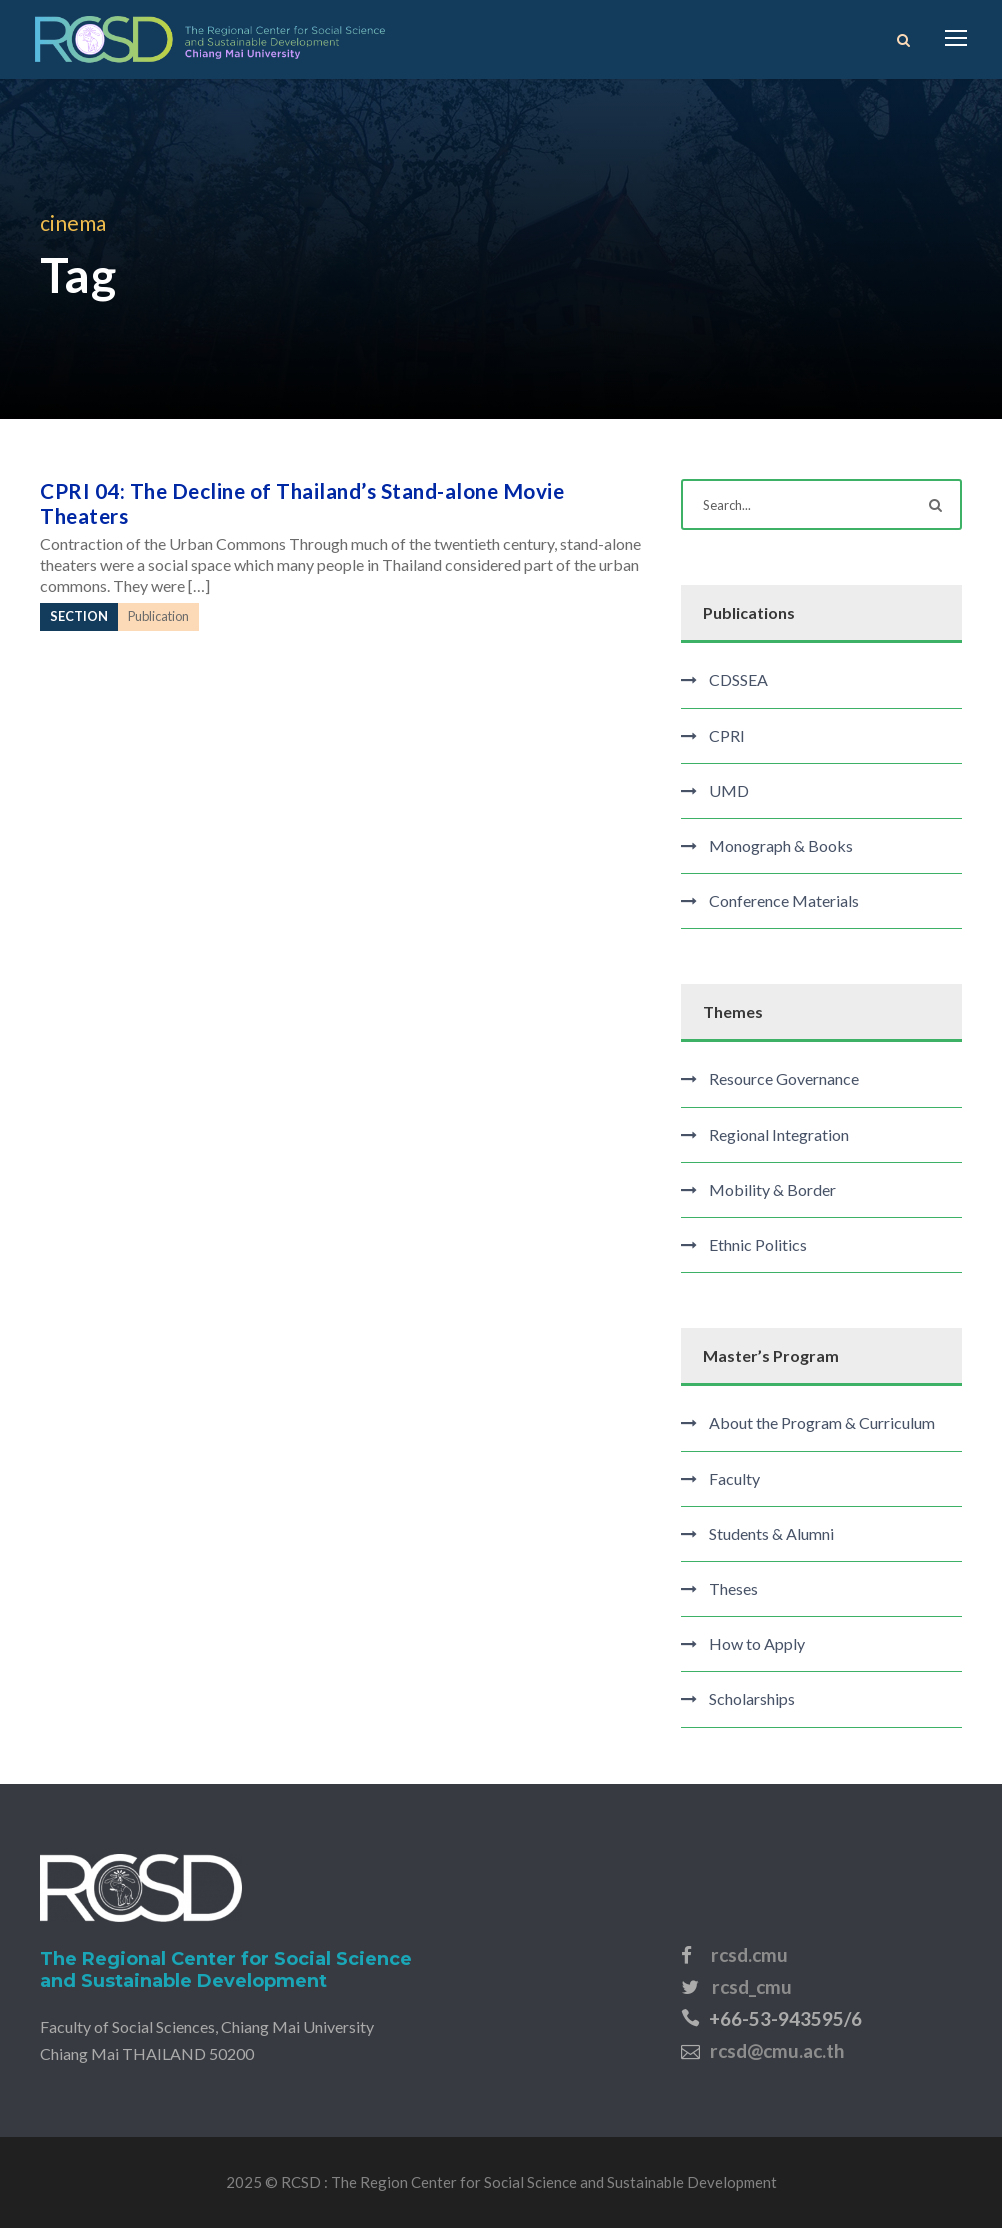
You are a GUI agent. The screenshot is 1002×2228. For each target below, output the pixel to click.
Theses (733, 1588)
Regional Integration (779, 1134)
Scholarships (752, 1698)
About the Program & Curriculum (822, 1422)
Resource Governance (784, 1078)
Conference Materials (784, 900)
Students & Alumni (771, 1533)
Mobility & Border (772, 1189)
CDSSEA (738, 679)
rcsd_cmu (752, 1986)
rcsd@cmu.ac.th (777, 2050)
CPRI (727, 735)
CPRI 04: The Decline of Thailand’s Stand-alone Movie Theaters (302, 503)
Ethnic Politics (758, 1244)
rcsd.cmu (749, 1954)
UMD (729, 790)
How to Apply (757, 1643)
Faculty (734, 1478)
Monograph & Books (781, 845)
